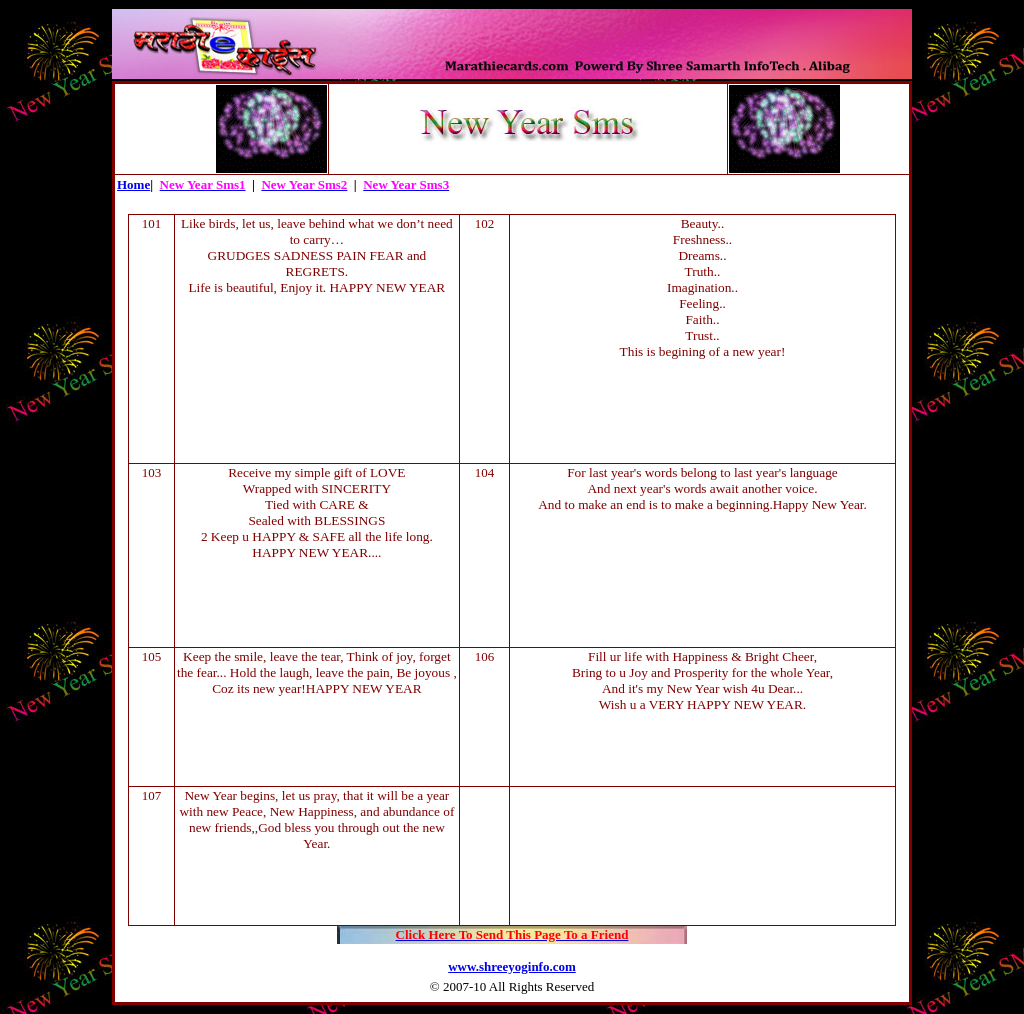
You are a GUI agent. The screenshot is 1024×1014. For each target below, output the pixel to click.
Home (133, 184)
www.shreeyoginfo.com (512, 966)
